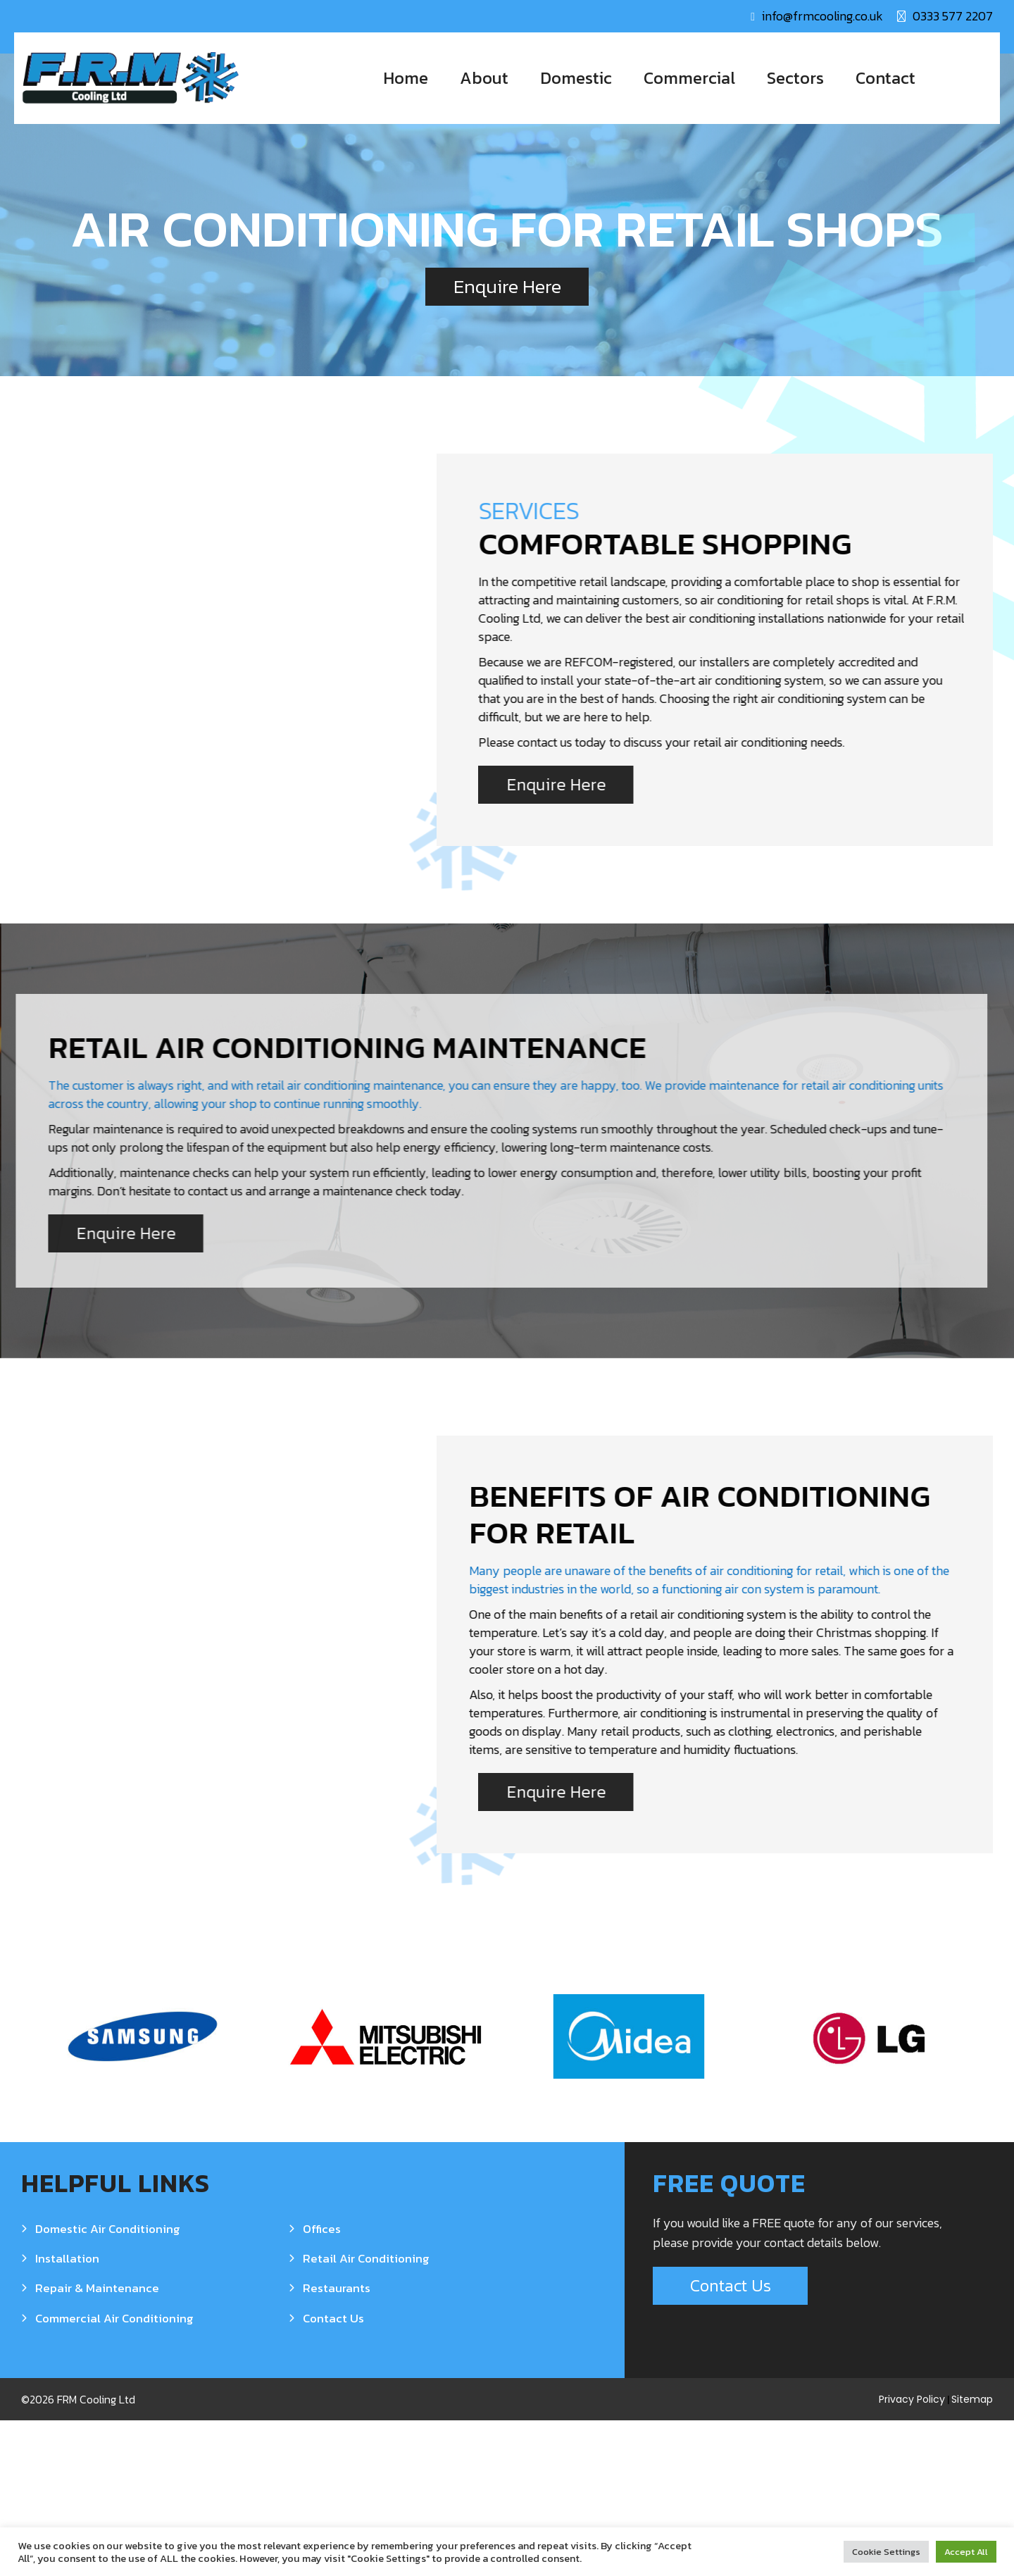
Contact (885, 78)
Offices (322, 2384)
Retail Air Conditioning (366, 2414)
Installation (67, 2414)
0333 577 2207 (953, 15)
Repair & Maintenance (97, 2443)
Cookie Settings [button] (886, 2551)
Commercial (689, 78)
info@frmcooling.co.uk (822, 15)
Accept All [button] (966, 2551)
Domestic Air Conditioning (107, 2384)
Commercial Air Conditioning (114, 2473)
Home (405, 78)
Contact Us (333, 2473)
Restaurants (336, 2443)
